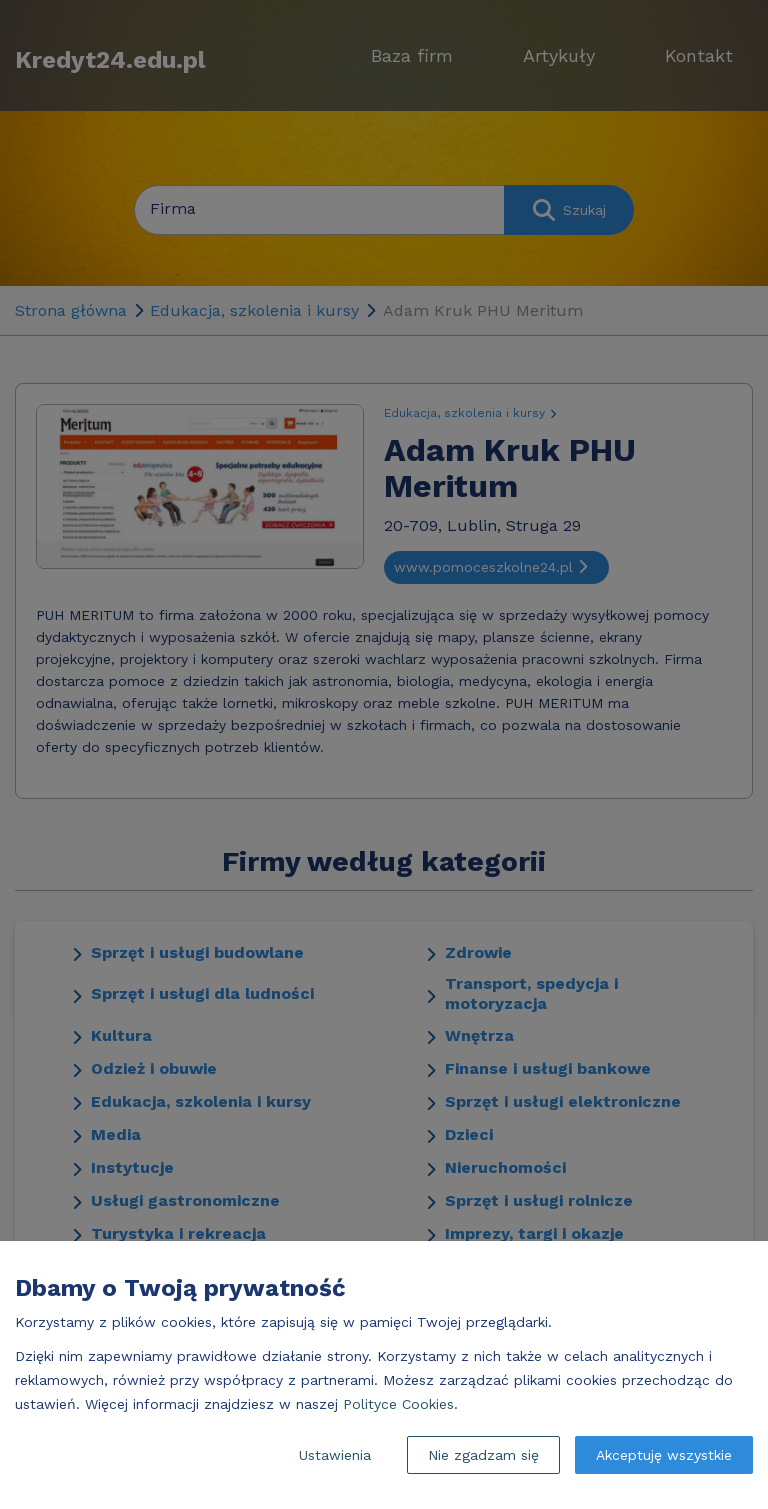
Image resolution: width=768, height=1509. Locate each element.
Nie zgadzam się (483, 1455)
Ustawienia (335, 1455)
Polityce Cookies (398, 1404)
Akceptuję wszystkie (664, 1455)
